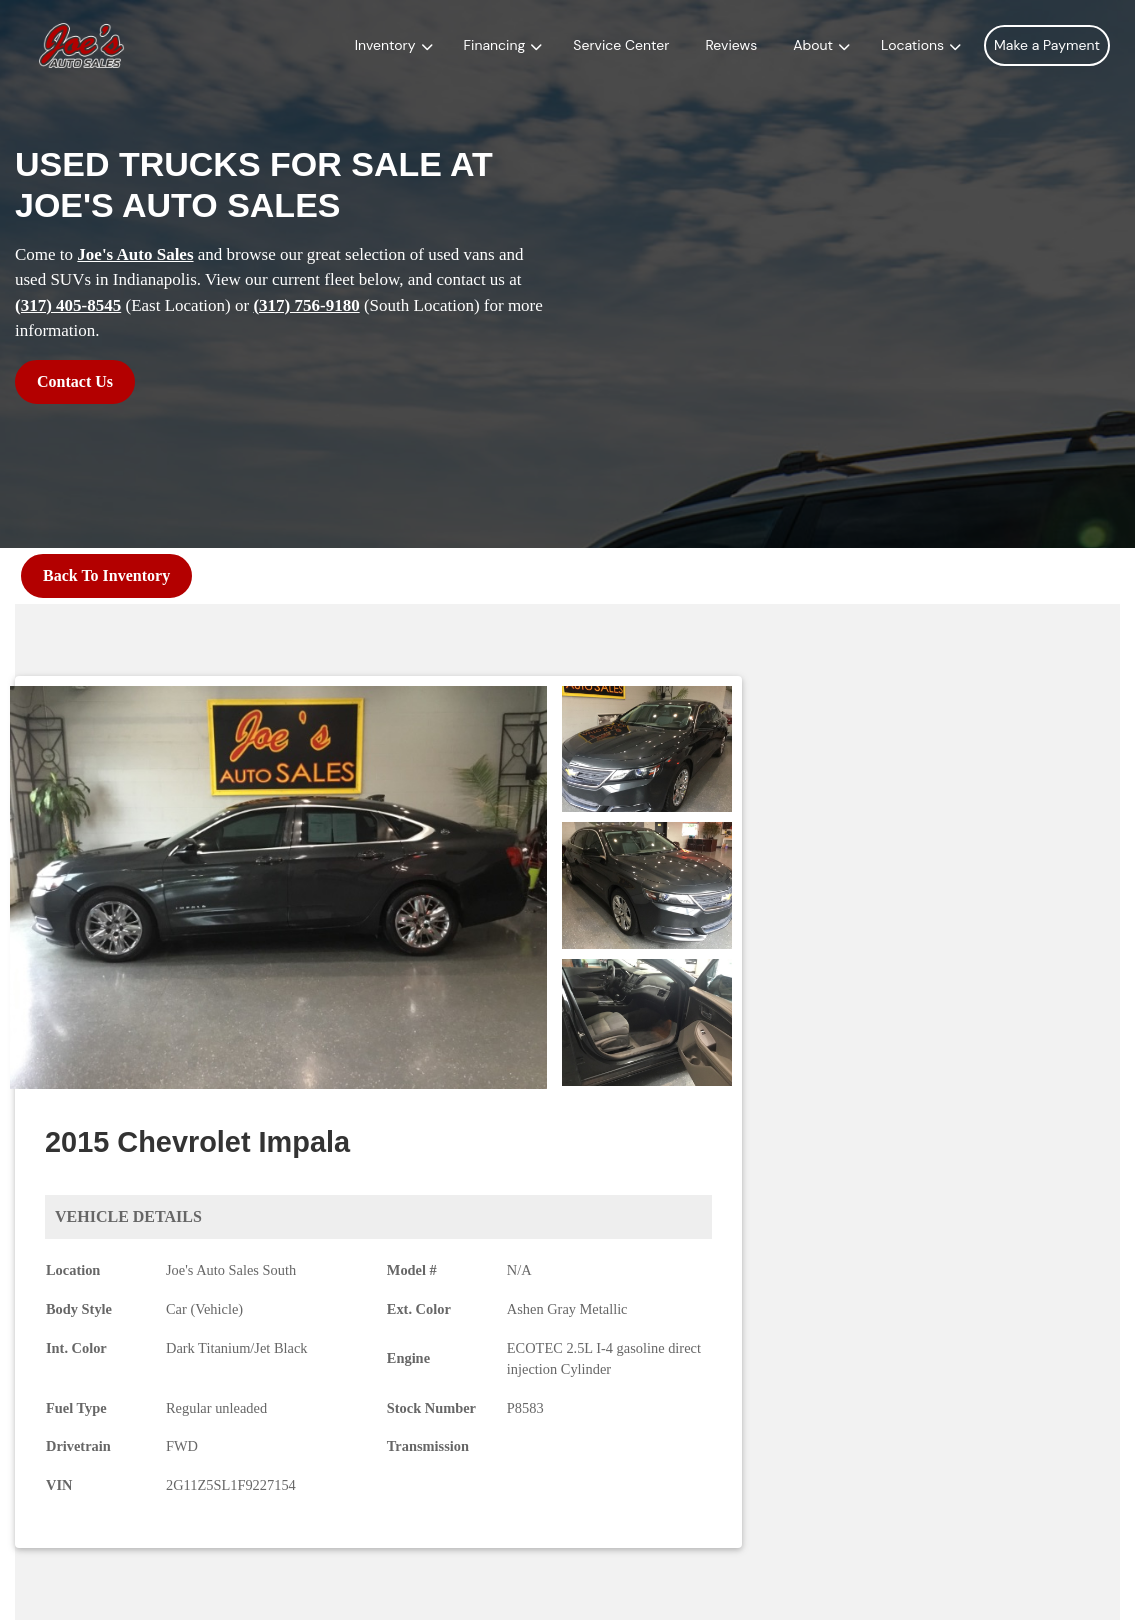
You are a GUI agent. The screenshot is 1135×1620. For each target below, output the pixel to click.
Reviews (731, 45)
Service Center (621, 45)
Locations (912, 45)
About (813, 45)
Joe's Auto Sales (135, 254)
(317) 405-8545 (68, 305)
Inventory (385, 45)
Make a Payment (1047, 45)
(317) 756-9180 (306, 305)
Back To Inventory (106, 575)
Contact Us (75, 381)
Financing (495, 45)
